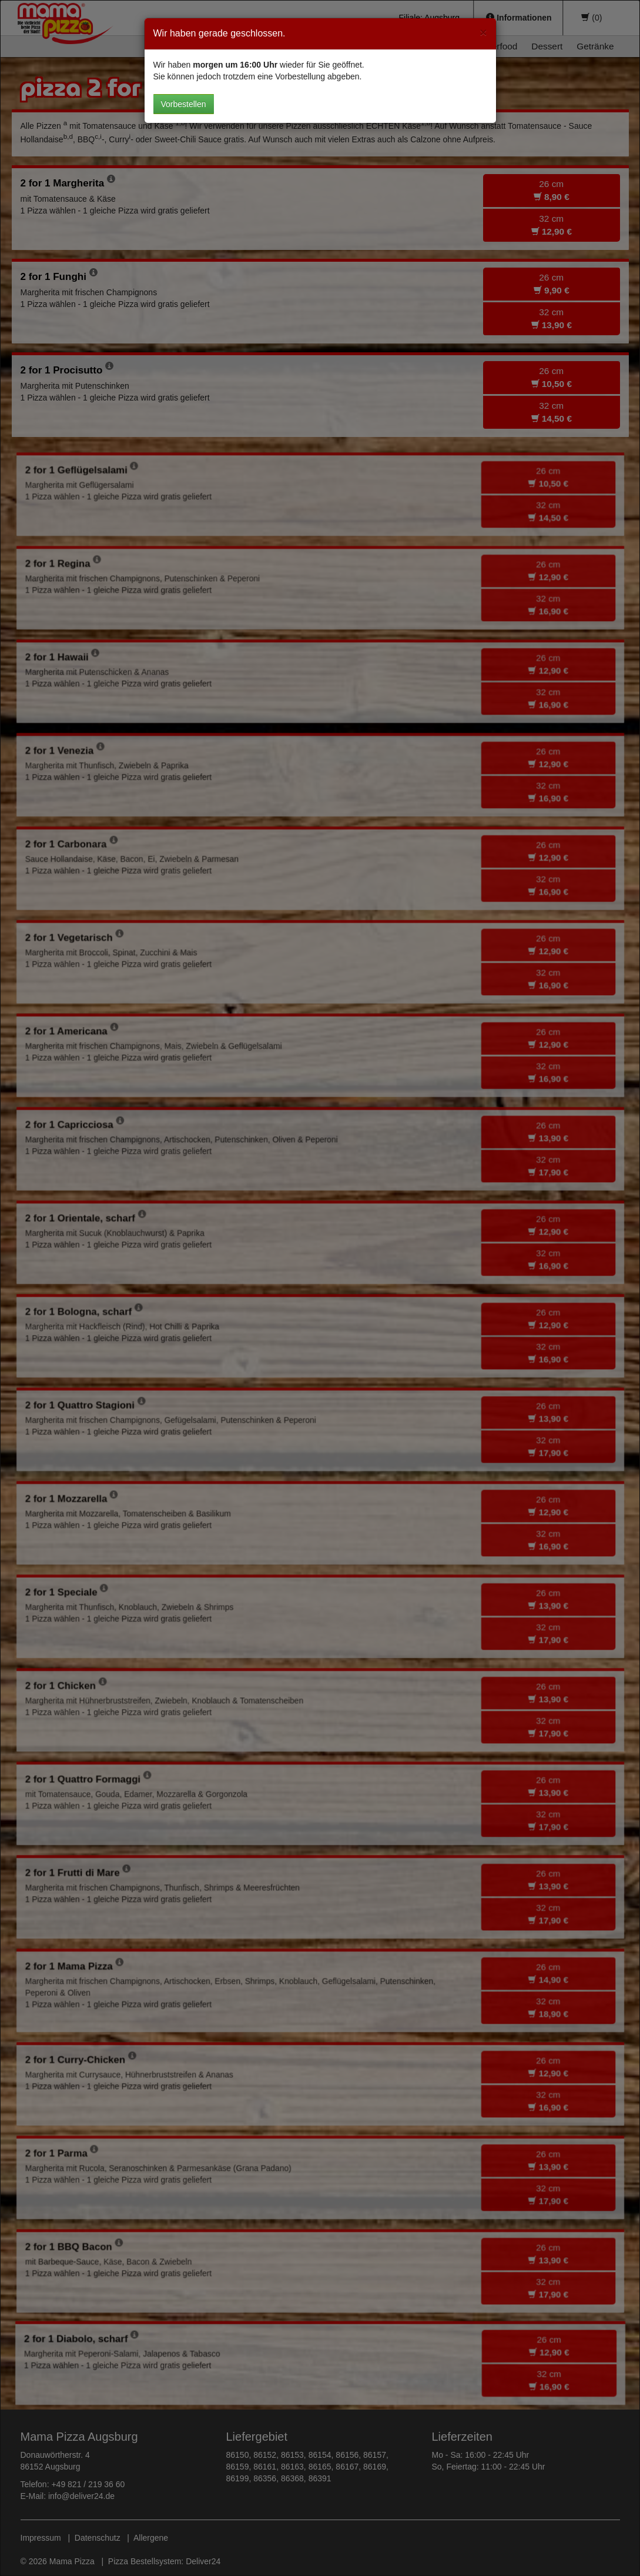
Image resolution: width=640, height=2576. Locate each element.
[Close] (483, 32)
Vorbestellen (183, 104)
